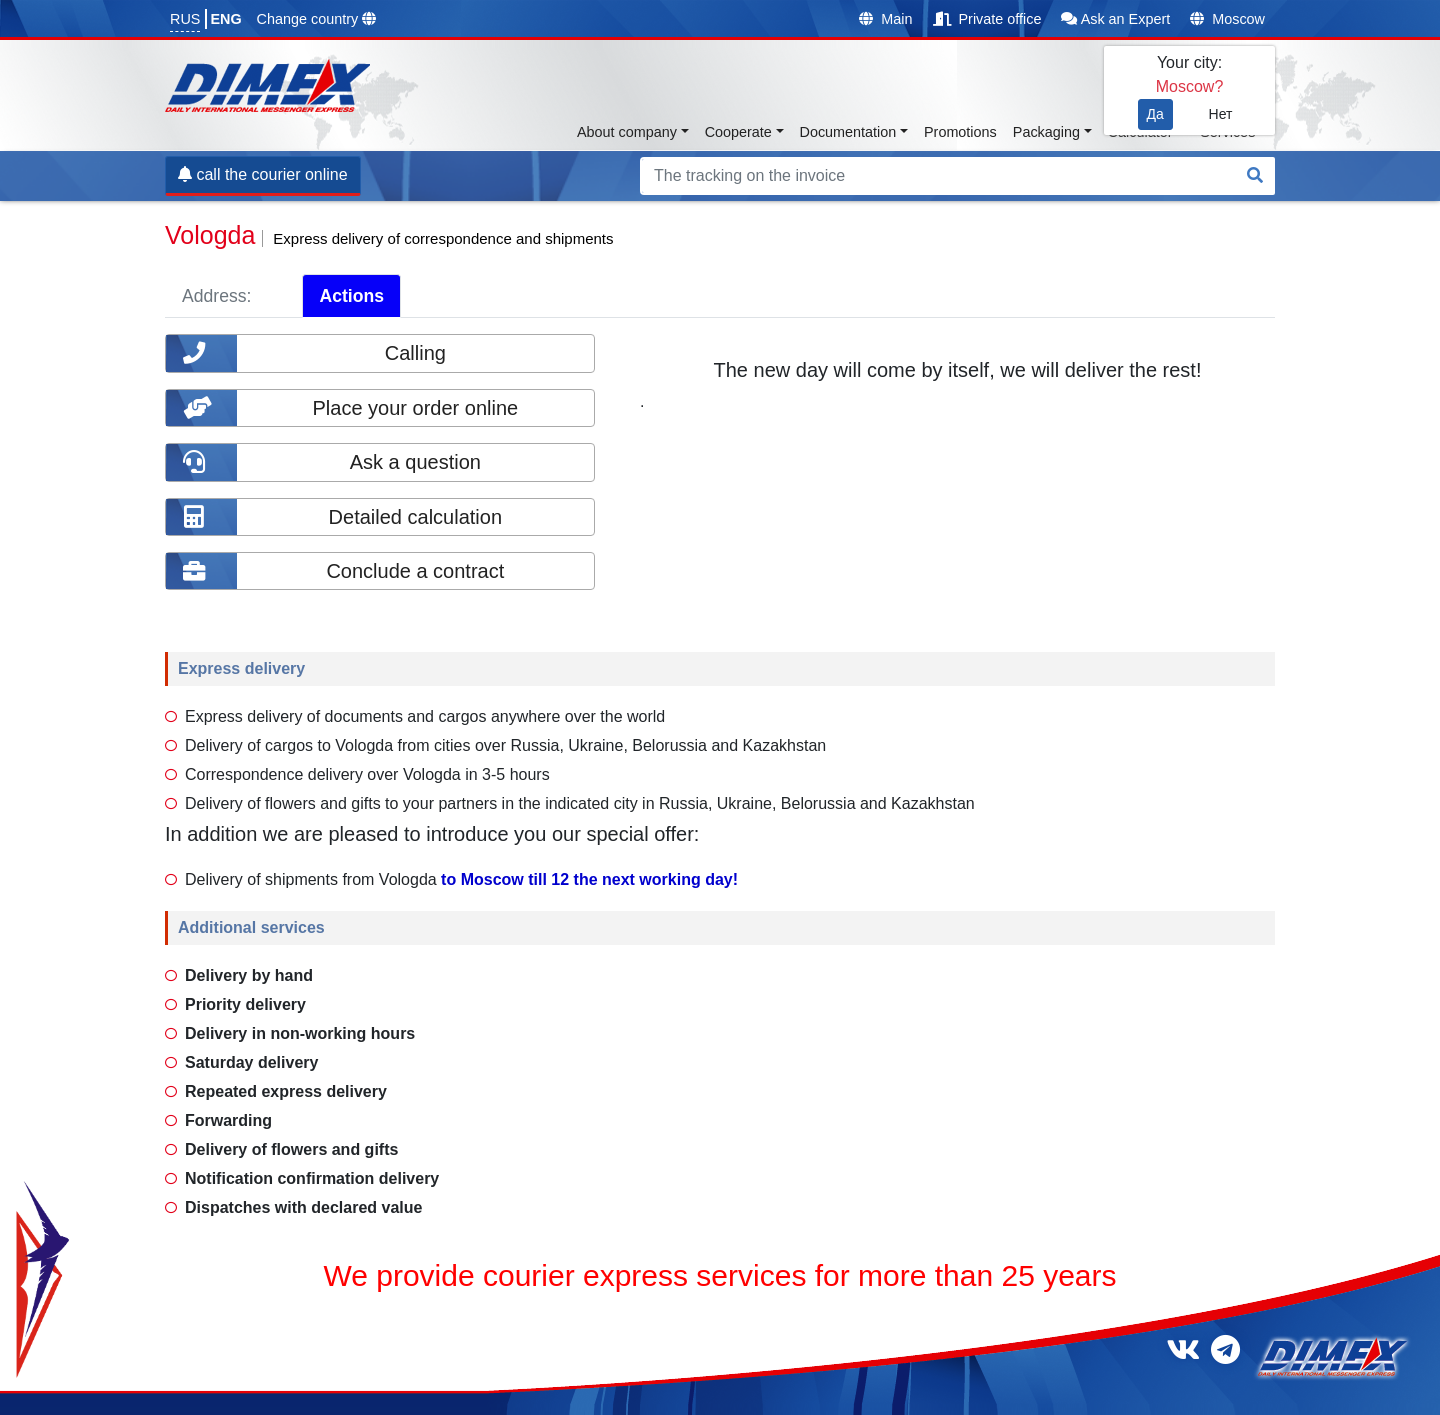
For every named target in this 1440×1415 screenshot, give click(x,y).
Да (1155, 114)
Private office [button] (987, 19)
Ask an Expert (1115, 19)
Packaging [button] (1046, 132)
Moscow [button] (1227, 19)
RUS (185, 19)
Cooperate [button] (738, 132)
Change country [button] (317, 19)
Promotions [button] (960, 132)
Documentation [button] (848, 132)
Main (885, 19)
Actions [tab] (351, 296)
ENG (225, 19)
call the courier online (263, 174)
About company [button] (627, 132)
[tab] (285, 296)
